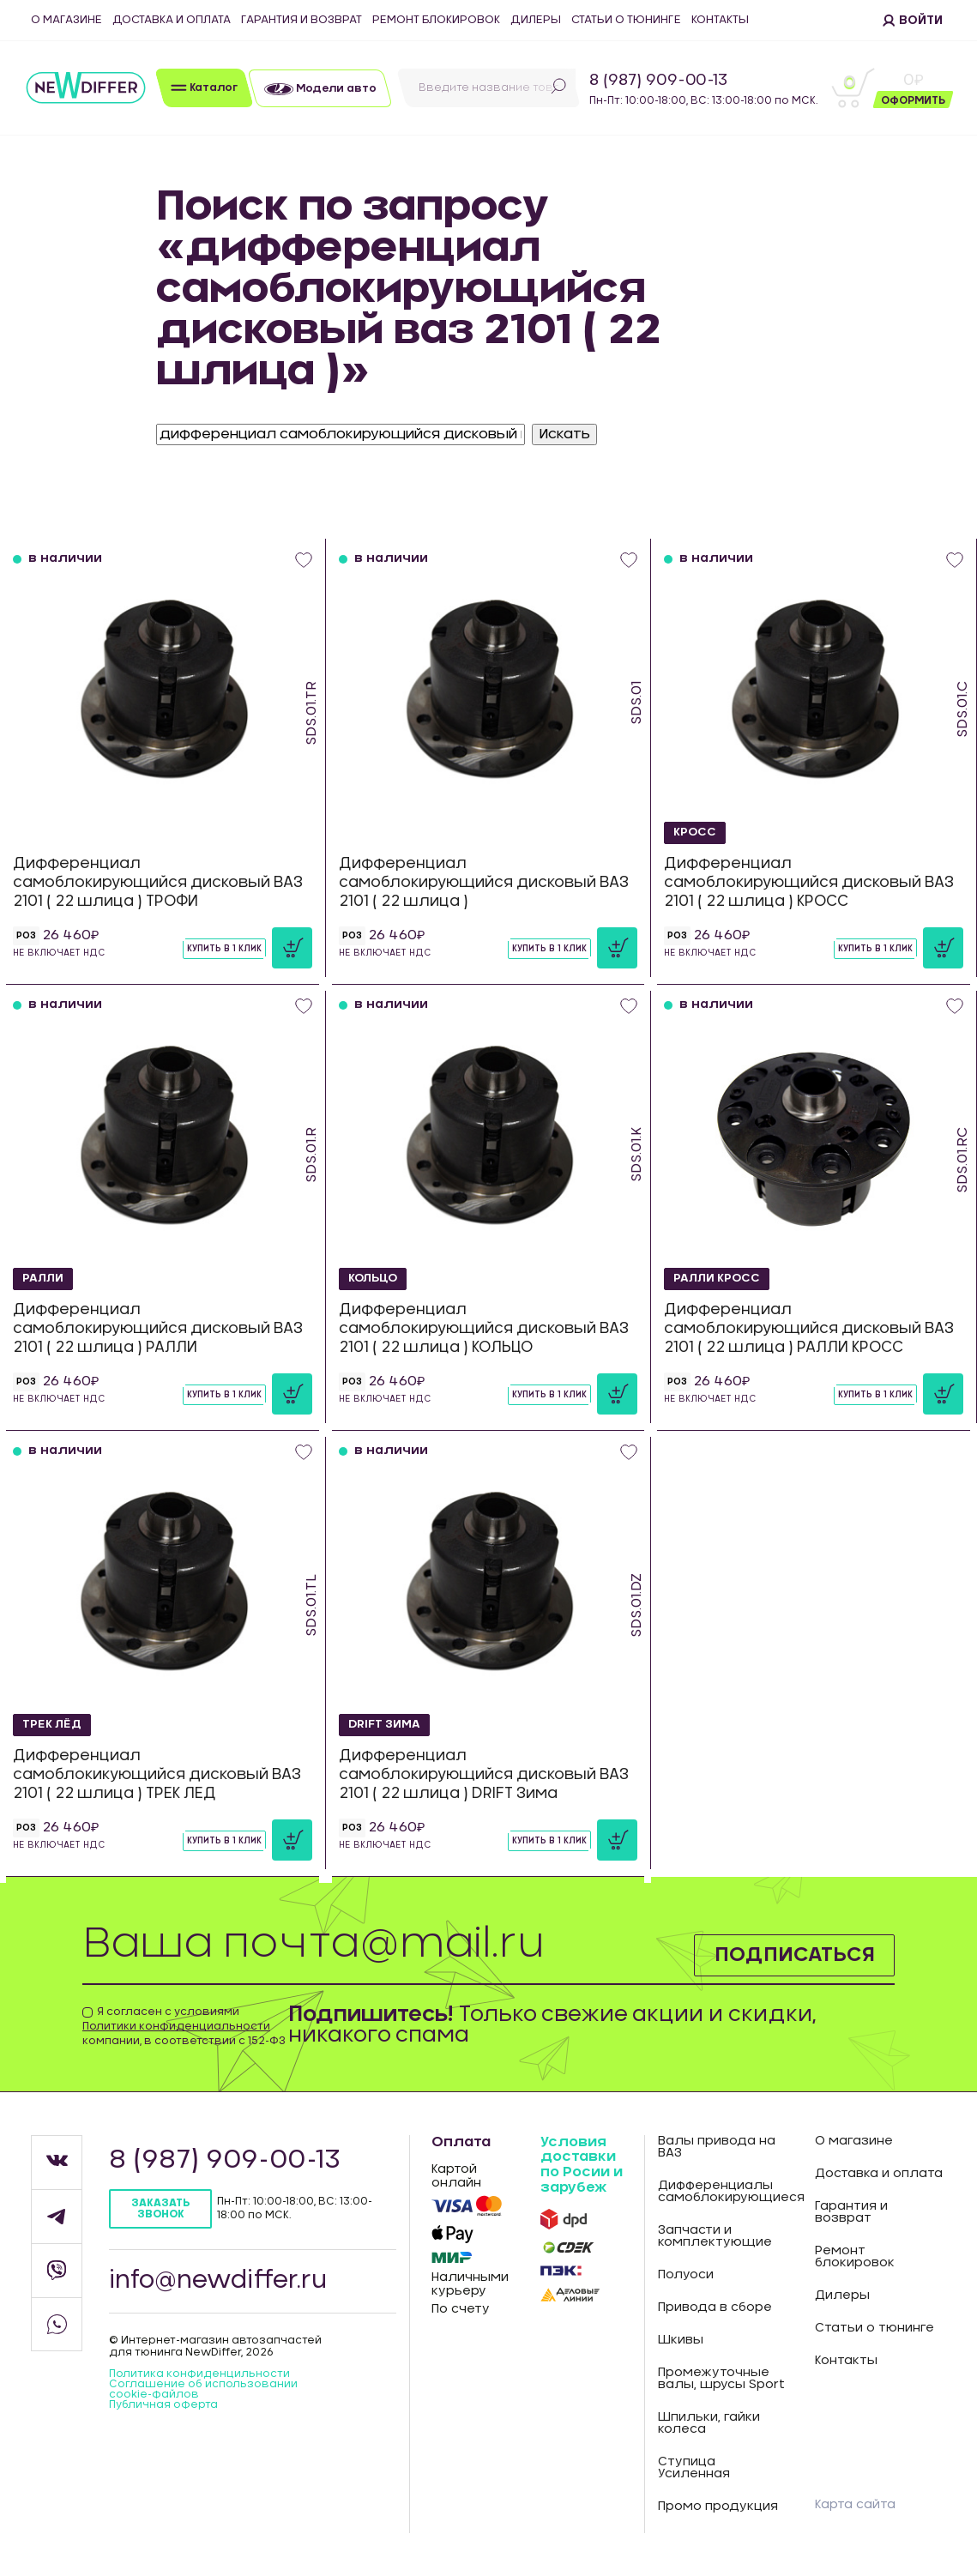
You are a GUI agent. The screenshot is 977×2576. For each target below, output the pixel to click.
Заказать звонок (160, 2208)
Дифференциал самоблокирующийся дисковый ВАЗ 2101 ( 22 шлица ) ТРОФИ (158, 882)
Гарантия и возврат (301, 20)
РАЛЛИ (45, 1278)
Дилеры (535, 20)
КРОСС (695, 832)
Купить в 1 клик (224, 948)
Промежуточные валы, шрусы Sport (721, 2379)
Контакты (720, 20)
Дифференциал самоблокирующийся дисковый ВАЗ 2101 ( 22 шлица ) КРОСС (809, 882)
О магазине (66, 20)
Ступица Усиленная (694, 2468)
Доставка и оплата (171, 20)
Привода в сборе (715, 2308)
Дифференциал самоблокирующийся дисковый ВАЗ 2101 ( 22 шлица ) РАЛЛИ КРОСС (809, 1328)
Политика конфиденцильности (199, 2373)
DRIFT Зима (386, 1724)
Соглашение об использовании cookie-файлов (203, 2389)
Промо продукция (718, 2507)
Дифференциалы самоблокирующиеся (723, 2192)
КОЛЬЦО (374, 1278)
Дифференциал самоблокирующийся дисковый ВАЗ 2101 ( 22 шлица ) (484, 882)
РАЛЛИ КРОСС (720, 1278)
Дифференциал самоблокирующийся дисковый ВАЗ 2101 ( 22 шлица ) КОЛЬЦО (484, 1328)
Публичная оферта (163, 2404)
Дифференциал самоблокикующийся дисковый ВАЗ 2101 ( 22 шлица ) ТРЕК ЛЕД (157, 1774)
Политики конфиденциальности (176, 2026)
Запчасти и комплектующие (715, 2236)
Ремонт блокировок (436, 20)
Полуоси (686, 2275)
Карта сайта (855, 2505)
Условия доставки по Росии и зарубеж (581, 2164)
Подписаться (792, 1954)
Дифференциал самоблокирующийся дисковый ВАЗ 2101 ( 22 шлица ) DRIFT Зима (484, 1774)
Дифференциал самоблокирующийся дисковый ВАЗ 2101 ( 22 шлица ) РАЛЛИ (158, 1328)
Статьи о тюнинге (626, 20)
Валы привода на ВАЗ (716, 2147)
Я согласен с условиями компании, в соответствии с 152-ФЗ (184, 2026)
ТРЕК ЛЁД (54, 1724)
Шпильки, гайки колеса (709, 2423)
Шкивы (680, 2340)
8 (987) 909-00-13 (658, 80)
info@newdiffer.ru (219, 2281)
